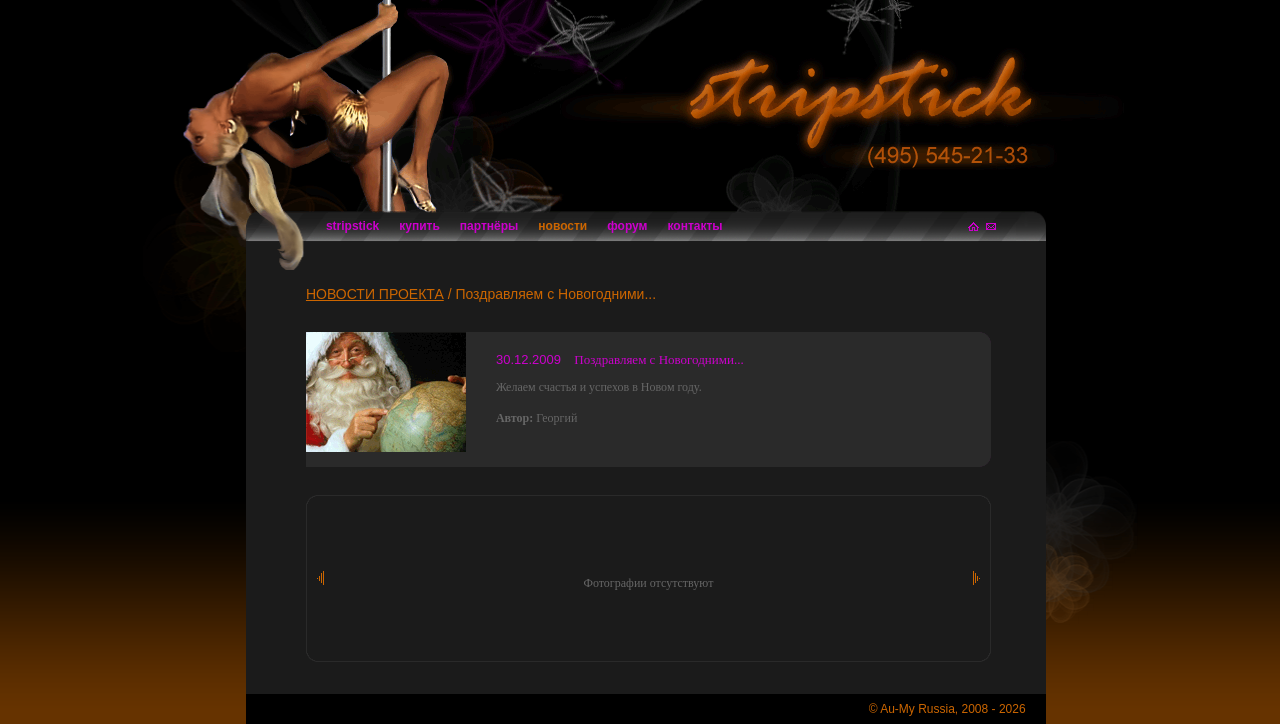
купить (419, 226)
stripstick (352, 226)
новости (562, 226)
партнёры (489, 226)
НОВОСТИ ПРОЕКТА (375, 294)
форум (627, 226)
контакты (695, 226)
